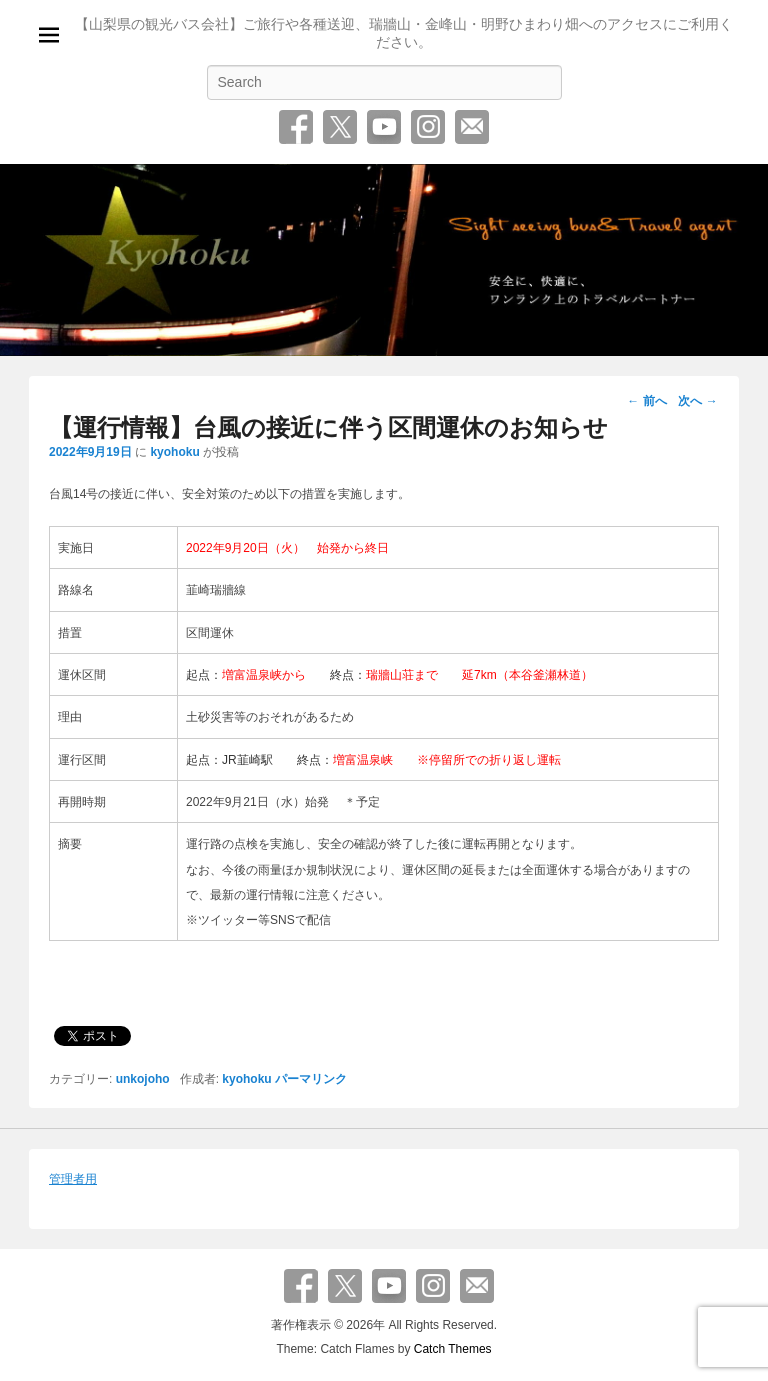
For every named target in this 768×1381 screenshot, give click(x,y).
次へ (697, 401)
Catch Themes (453, 1349)
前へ (646, 401)
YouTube (384, 127)
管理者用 (73, 1179)
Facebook (296, 127)
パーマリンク (311, 1079)
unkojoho (143, 1079)
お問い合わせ (472, 127)
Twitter (340, 127)
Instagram (428, 127)
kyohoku (174, 452)
